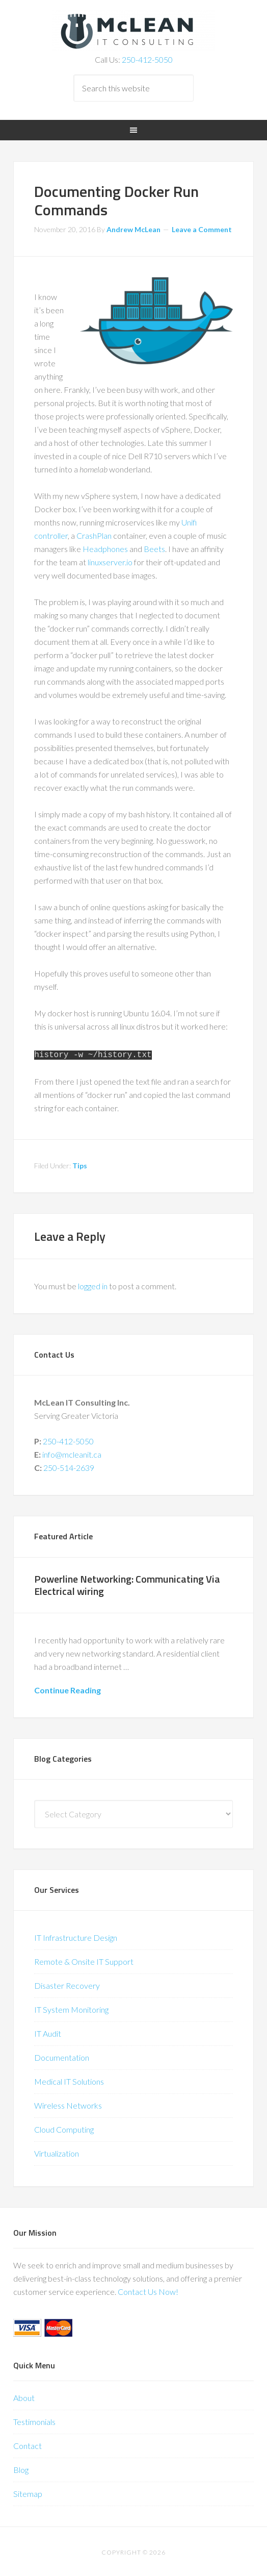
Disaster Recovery (67, 1983)
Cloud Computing (64, 2127)
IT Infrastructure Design (75, 1935)
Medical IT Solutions (69, 2079)
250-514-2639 (68, 1465)
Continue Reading (67, 1688)
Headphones (106, 549)
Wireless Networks (68, 2103)
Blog (21, 2467)
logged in (93, 1284)
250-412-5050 (147, 59)
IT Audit (47, 2031)
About (24, 2395)
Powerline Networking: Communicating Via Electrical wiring (127, 1583)
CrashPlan (94, 535)
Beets (154, 549)
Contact (27, 2443)
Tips (79, 1163)
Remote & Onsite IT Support (84, 1959)
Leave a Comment (202, 229)
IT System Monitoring (71, 2007)
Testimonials (34, 2419)
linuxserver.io (110, 562)
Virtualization (56, 2151)
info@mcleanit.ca (71, 1452)
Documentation (61, 2055)
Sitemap (27, 2491)
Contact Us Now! (148, 2289)
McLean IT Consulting (133, 30)
